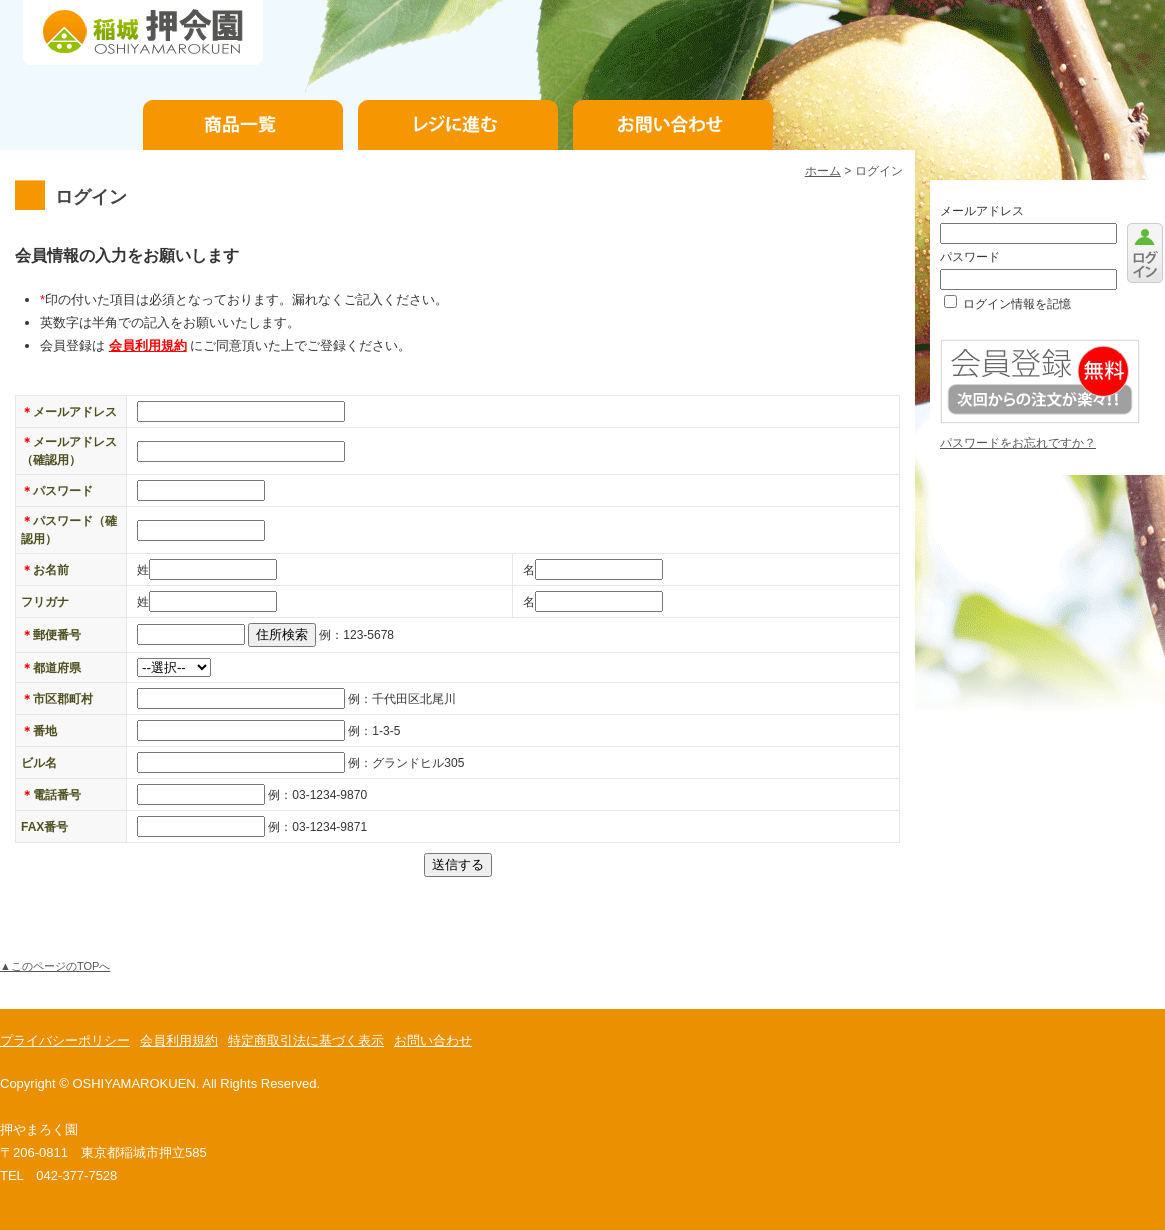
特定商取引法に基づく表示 (306, 1040)
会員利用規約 (148, 345)
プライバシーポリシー (65, 1040)
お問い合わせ (673, 125)
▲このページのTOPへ (55, 966)
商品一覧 (243, 125)
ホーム (823, 171)
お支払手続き (458, 125)
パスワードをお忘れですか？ (1018, 443)
